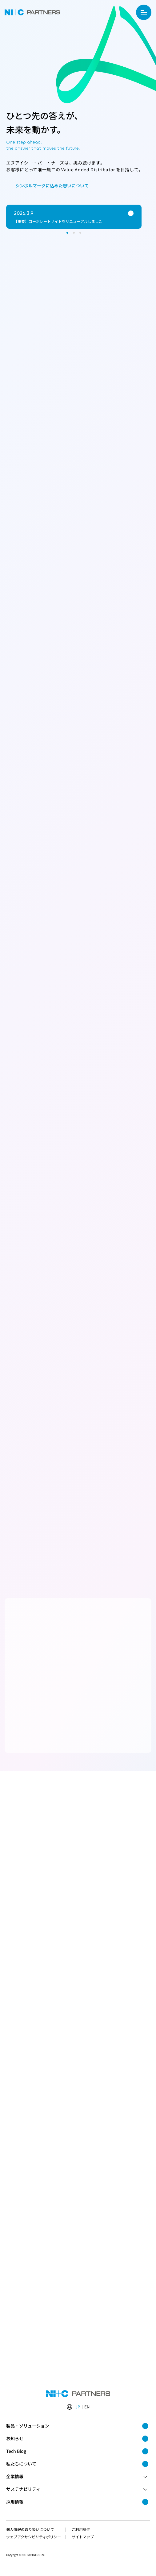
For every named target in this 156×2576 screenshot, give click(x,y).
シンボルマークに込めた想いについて (48, 185)
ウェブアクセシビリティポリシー (33, 2537)
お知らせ (77, 2438)
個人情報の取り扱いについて (30, 2529)
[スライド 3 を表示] (80, 233)
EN (87, 2407)
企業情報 (77, 2476)
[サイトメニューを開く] (143, 12)
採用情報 (77, 2502)
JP (77, 2407)
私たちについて (77, 2464)
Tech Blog (77, 2451)
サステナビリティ (77, 2489)
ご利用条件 (81, 2529)
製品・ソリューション (77, 2426)
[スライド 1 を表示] (67, 233)
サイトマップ (83, 2537)
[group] (74, 217)
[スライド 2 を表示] (74, 233)
